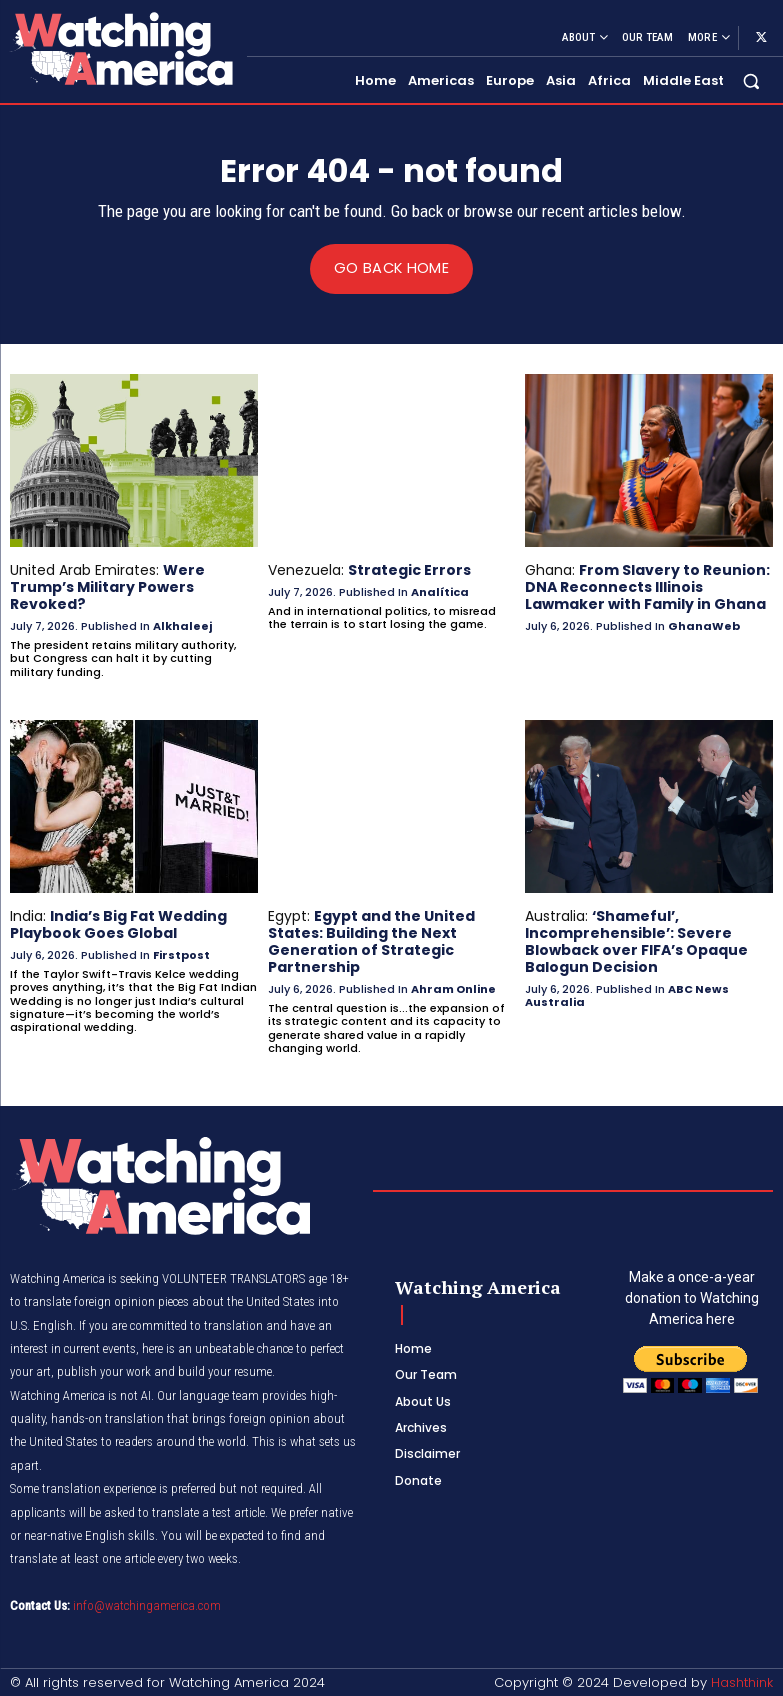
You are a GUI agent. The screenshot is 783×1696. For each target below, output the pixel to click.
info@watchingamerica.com (147, 1604)
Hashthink (742, 1680)
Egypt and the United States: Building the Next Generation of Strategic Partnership (371, 940)
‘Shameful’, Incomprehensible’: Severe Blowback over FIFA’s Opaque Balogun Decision (636, 940)
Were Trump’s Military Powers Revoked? (107, 587)
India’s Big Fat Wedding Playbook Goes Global (118, 923)
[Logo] (120, 48)
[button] (751, 80)
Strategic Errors (409, 570)
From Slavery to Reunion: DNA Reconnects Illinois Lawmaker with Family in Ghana (647, 587)
